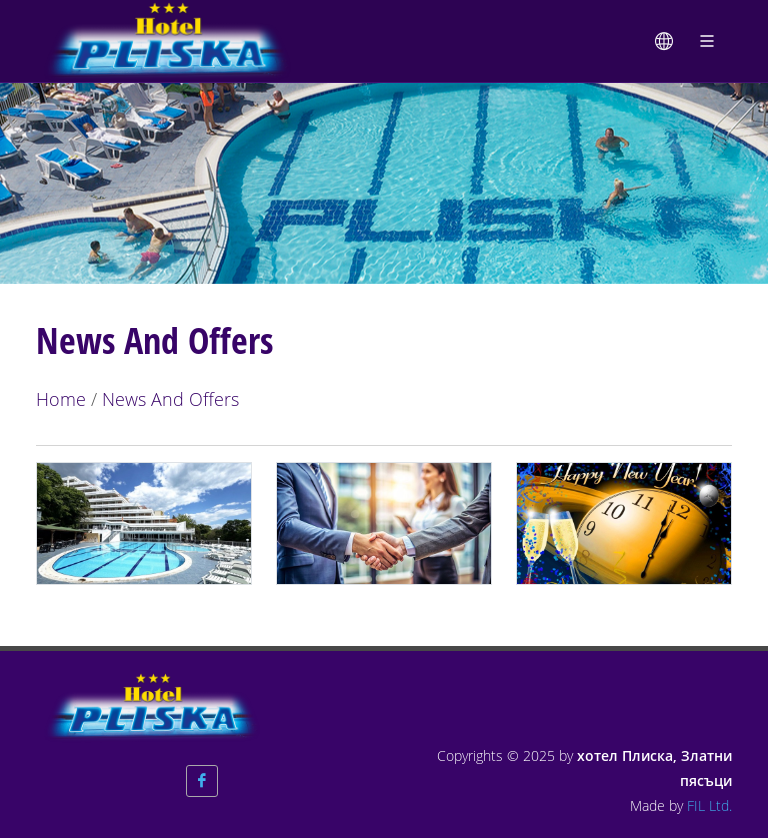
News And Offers (170, 399)
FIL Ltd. (709, 805)
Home (61, 399)
